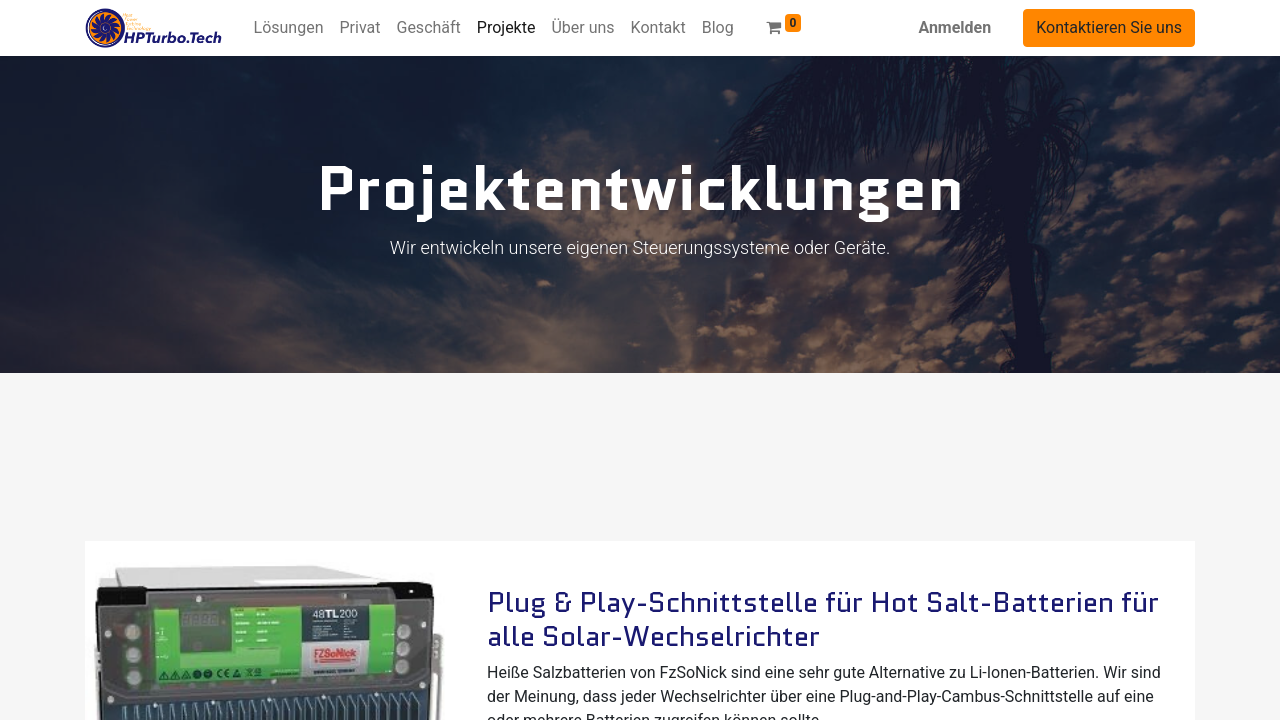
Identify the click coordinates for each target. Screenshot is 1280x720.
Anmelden (954, 27)
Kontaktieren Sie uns (1109, 27)
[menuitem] (289, 28)
